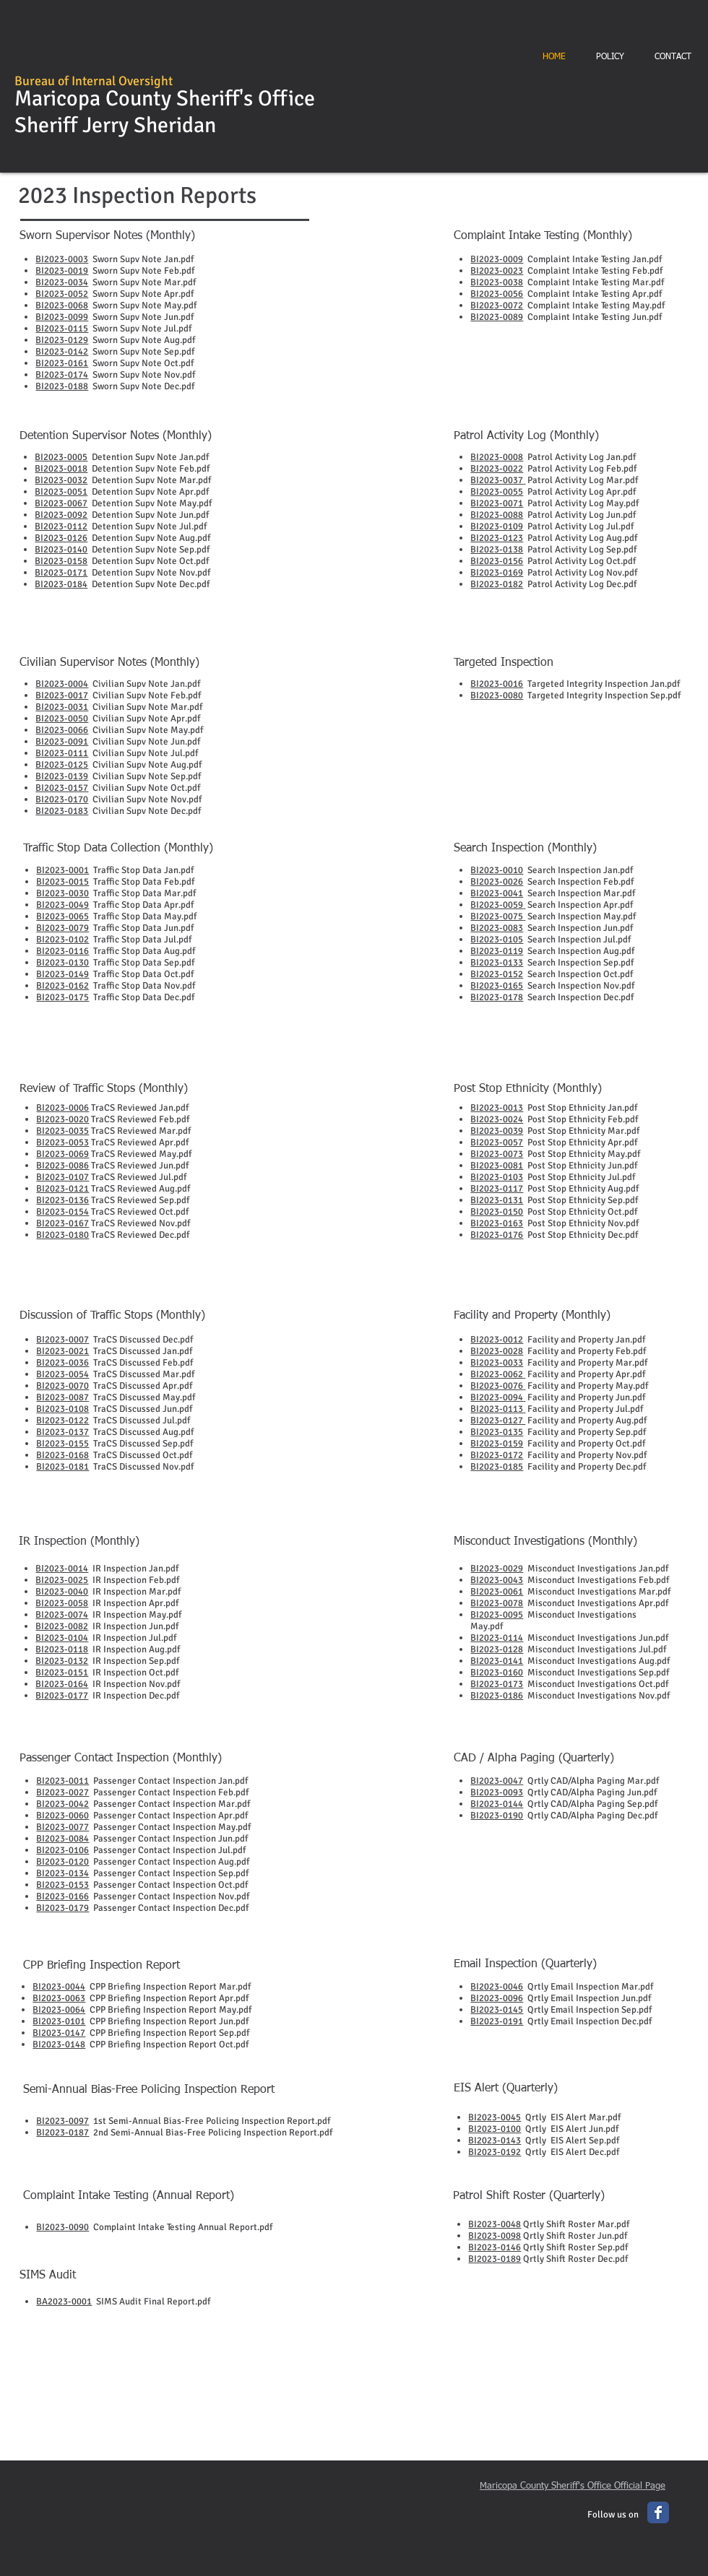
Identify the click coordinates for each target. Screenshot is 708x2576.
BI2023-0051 (61, 492)
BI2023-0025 (61, 1580)
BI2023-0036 (62, 1363)
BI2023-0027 (62, 1792)
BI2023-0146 (494, 2247)
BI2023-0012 (496, 1339)
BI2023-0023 (496, 271)
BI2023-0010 (496, 870)
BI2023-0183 (61, 811)
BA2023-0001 (64, 2301)
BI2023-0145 (496, 2010)
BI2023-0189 (494, 2259)
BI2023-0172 (496, 1455)
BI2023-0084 (62, 1838)
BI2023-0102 (62, 939)
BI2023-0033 (496, 1363)
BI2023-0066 (61, 730)
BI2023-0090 (62, 2227)
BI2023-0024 (496, 1119)
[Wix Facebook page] (658, 2512)
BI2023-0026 (496, 882)
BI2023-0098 (494, 2236)
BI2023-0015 (62, 882)
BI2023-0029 (496, 1568)
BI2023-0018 (61, 468)
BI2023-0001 (62, 870)
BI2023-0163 (496, 1223)
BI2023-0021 (62, 1351)
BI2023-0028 (496, 1351)
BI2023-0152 (496, 974)
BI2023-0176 (496, 1235)
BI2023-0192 (494, 2152)
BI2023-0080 (496, 695)
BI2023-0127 (497, 1420)
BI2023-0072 (496, 305)
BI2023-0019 (61, 271)
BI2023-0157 (61, 788)
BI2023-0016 (496, 684)
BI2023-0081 (496, 1165)
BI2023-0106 (62, 1850)
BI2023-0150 (496, 1212)
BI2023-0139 (61, 776)
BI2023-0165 (496, 986)
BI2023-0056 (496, 294)
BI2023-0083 (496, 928)
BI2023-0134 (62, 1873)
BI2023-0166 (62, 1896)
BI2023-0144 (496, 1804)
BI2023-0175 (62, 997)
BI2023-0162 (62, 986)
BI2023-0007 (62, 1339)
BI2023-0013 (496, 1108)
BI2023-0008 (496, 457)
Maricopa (57, 98)
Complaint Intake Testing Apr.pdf (592, 294)
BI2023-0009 (496, 259)
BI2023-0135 (496, 1432)
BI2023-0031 (61, 707)
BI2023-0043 (496, 1580)
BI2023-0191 (496, 2021)
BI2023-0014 (61, 1568)
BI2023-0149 (62, 974)
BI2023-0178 (496, 997)
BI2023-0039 (496, 1131)
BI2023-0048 (494, 2224)
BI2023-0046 (496, 1986)
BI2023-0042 (62, 1804)
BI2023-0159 (496, 1443)
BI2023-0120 (62, 1862)
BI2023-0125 (61, 765)
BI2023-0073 (496, 1154)
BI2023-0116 (62, 951)
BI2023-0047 (496, 1781)
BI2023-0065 (62, 916)
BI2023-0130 (62, 962)
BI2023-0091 (61, 741)
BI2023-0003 (61, 259)
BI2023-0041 (496, 893)
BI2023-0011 (62, 1781)
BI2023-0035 (62, 1131)
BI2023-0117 (496, 1188)
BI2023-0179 (62, 1908)
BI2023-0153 (62, 1885)
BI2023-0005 (61, 457)
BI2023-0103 (496, 1177)
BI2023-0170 (61, 799)
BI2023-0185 (496, 1467)
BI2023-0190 (496, 1815)
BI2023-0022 (496, 468)
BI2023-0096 (496, 1998)
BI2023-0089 (496, 317)
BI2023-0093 (496, 1792)
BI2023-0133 (496, 962)
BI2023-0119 (496, 951)
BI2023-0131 (496, 1200)
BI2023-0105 (496, 939)
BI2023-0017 (61, 695)
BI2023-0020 (62, 1119)
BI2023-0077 (62, 1827)
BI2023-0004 (61, 684)
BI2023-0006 (62, 1108)
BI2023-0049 (62, 905)
